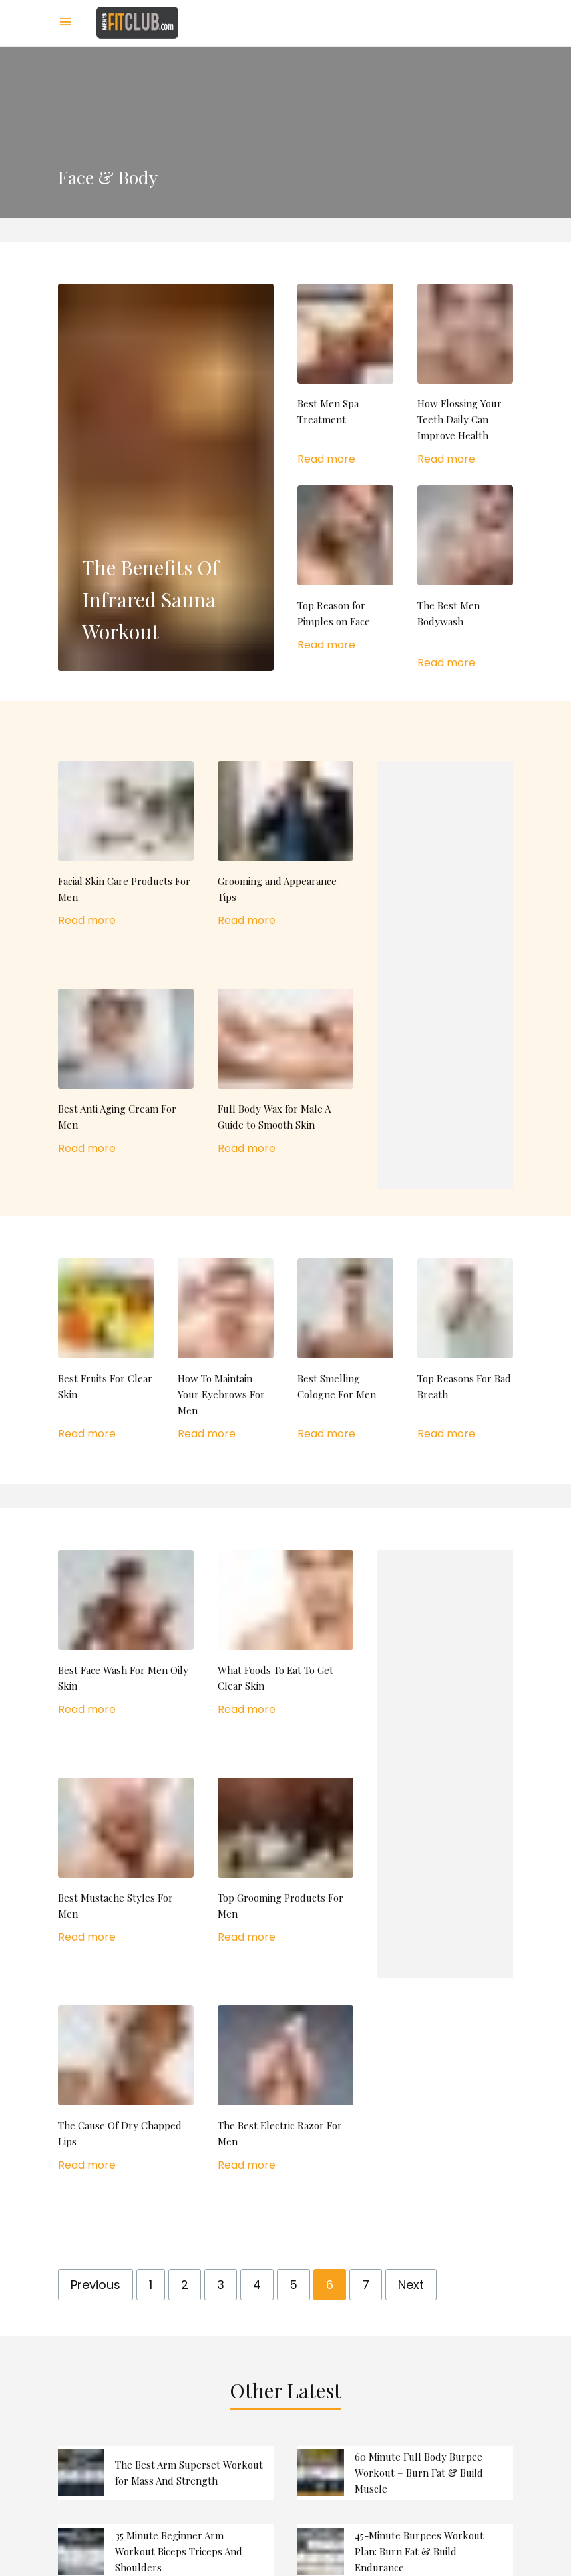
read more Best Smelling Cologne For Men (345, 1350)
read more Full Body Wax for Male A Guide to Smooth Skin (285, 1073)
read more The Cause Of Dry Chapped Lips (126, 2089)
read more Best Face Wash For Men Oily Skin (126, 1634)
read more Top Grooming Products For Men (285, 1861)
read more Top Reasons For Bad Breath (465, 1350)
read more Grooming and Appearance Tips (285, 845)
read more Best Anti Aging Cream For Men (126, 1073)
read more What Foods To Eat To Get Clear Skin (285, 1634)
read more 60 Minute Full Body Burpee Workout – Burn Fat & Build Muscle (405, 2473)
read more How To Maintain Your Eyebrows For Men (226, 1350)
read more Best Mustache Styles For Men (126, 1861)
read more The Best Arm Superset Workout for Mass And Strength (166, 2473)
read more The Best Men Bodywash (465, 578)
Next (411, 2284)
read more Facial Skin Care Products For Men (126, 845)
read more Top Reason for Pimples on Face (345, 569)
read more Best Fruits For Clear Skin (106, 1350)
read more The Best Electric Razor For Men (285, 2089)
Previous (95, 2284)
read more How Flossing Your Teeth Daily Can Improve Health (465, 375)
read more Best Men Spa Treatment (345, 375)
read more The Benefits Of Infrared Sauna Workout (166, 477)
